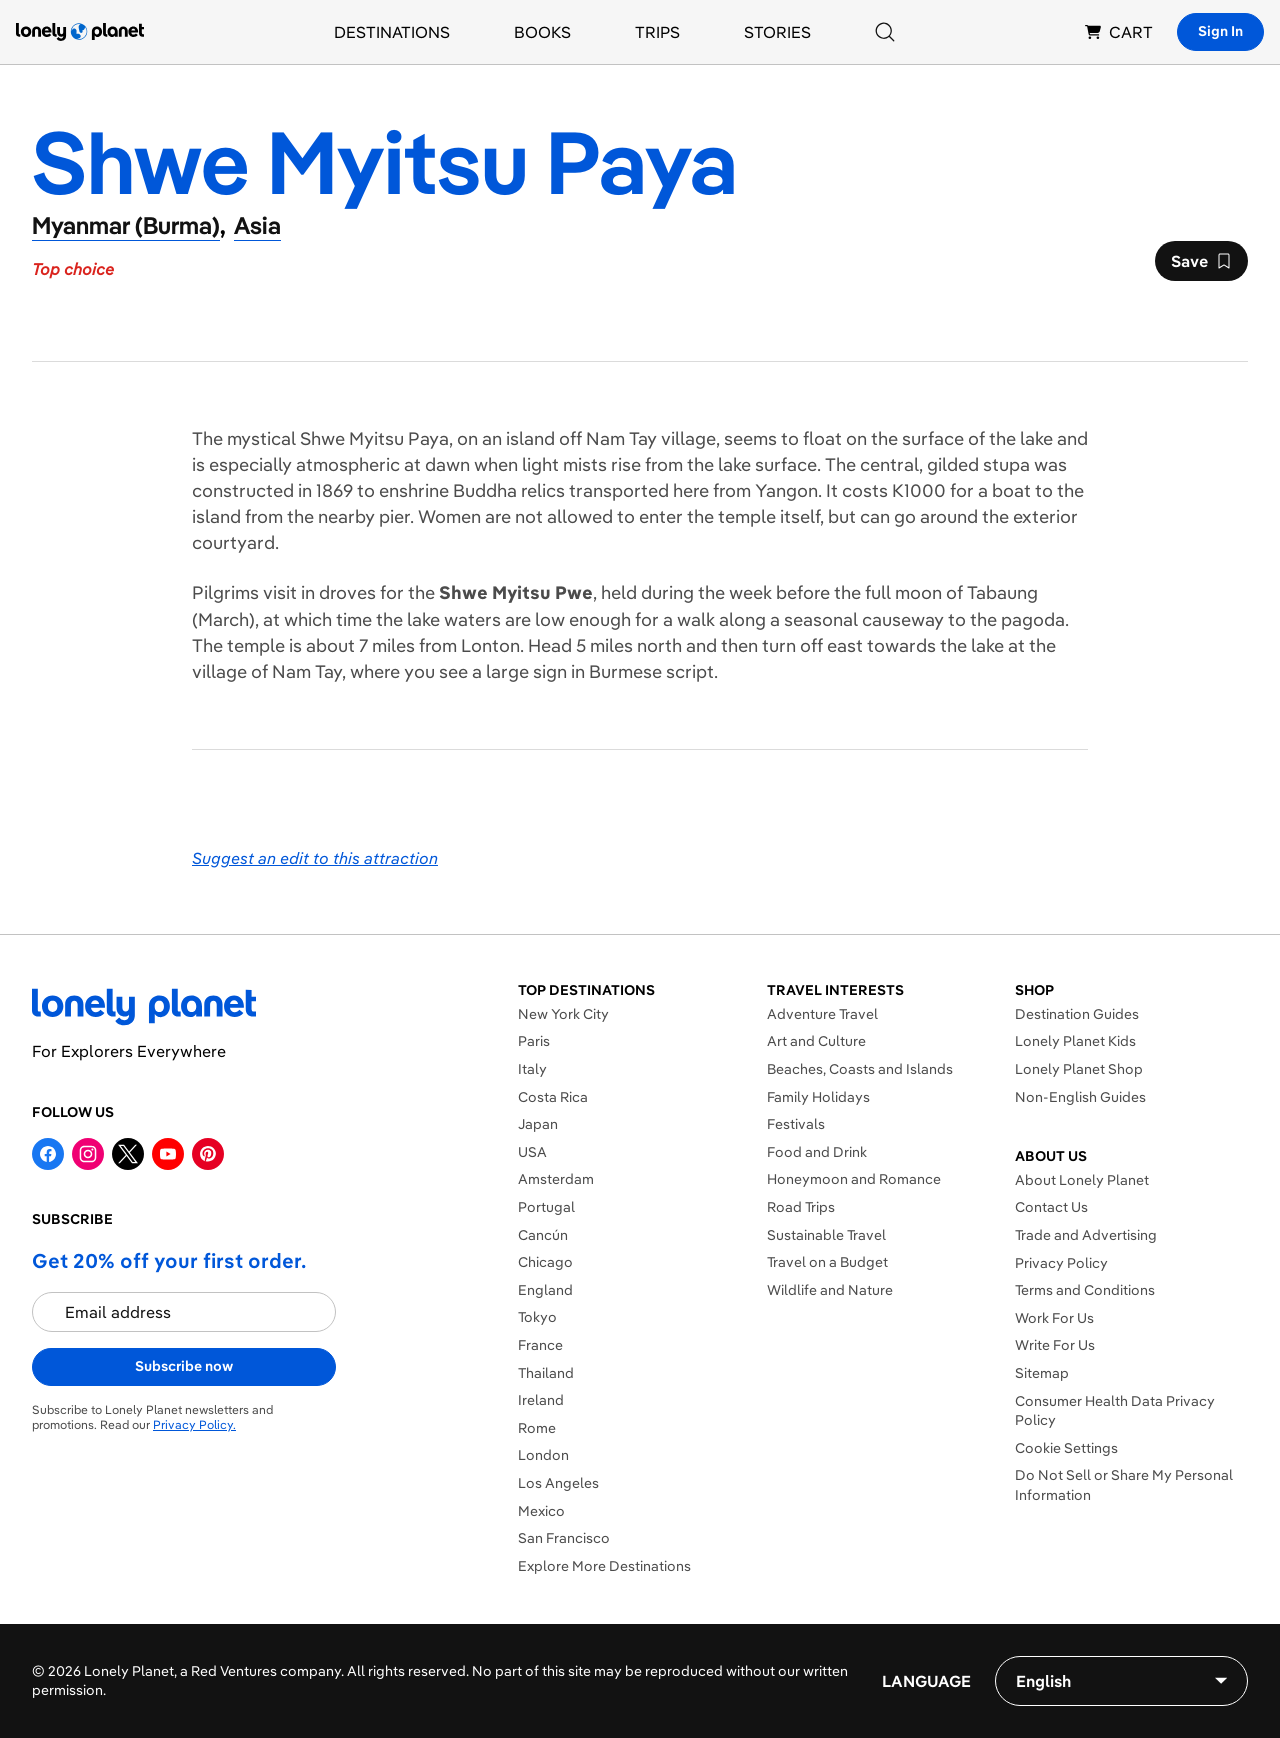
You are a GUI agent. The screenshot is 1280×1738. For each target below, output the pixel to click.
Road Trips (801, 1207)
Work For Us (1054, 1318)
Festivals (796, 1124)
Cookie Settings (1066, 1448)
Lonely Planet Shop (1079, 1069)
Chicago (545, 1262)
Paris (534, 1041)
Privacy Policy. (194, 1424)
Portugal (546, 1207)
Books (542, 32)
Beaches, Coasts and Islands (860, 1069)
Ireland (541, 1400)
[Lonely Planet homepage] (80, 32)
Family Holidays (818, 1097)
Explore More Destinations (604, 1566)
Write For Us (1055, 1345)
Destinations (392, 32)
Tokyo (537, 1317)
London (543, 1455)
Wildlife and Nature (830, 1290)
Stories (777, 32)
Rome (537, 1428)
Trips (657, 32)
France (540, 1345)
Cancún (543, 1235)
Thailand (546, 1373)
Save (1201, 266)
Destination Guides (1077, 1014)
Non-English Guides (1080, 1097)
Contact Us (1051, 1207)
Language (926, 1681)
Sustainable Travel (826, 1235)
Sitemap (1042, 1373)
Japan (538, 1124)
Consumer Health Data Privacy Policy (1115, 1411)
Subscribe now (184, 1366)
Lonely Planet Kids (1075, 1041)
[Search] (885, 32)
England (545, 1290)
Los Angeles (558, 1483)
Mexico (541, 1511)
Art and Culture (816, 1041)
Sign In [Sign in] (1220, 31)
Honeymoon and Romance (854, 1179)
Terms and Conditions (1085, 1290)
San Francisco (564, 1538)
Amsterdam (556, 1179)
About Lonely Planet (1082, 1180)
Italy (532, 1069)
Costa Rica (553, 1097)
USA (532, 1152)
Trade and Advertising (1086, 1235)
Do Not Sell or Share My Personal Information (1124, 1485)
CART (1119, 32)
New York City (563, 1014)
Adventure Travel (822, 1014)
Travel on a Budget (827, 1262)
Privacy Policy (1061, 1263)
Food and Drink (817, 1152)
